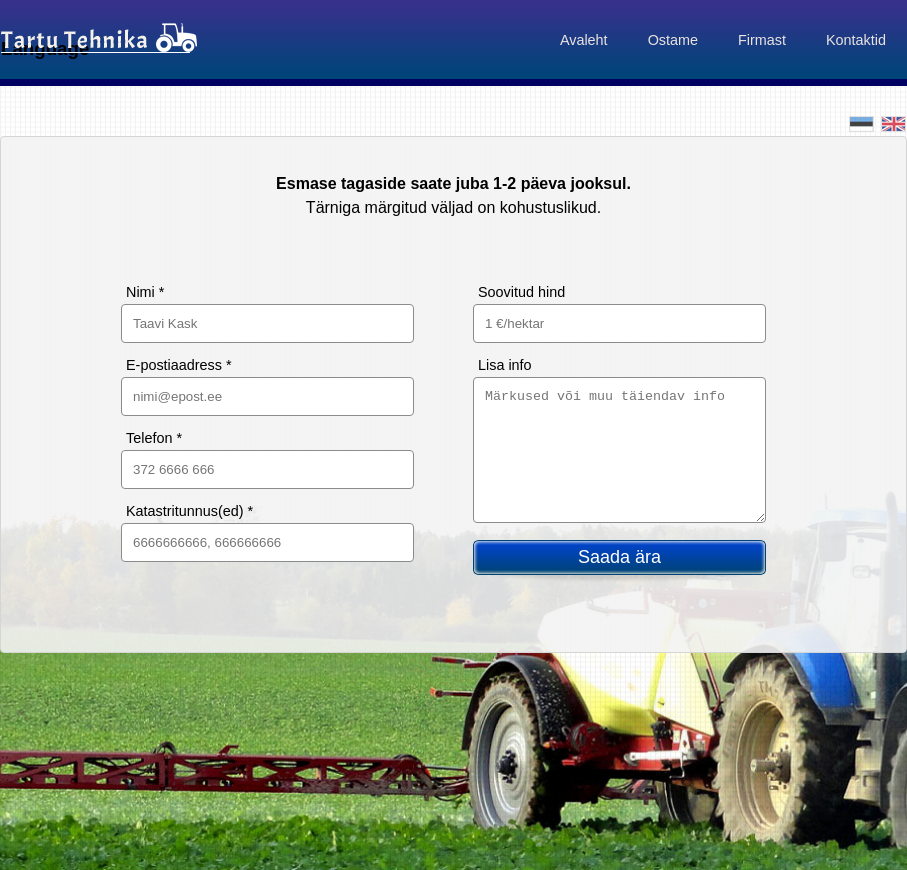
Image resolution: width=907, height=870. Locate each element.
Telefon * (154, 438)
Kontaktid (856, 40)
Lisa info (505, 365)
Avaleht (584, 40)
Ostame (673, 40)
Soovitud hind (521, 292)
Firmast (762, 40)
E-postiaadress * (179, 365)
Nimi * (145, 292)
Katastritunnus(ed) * (189, 511)
